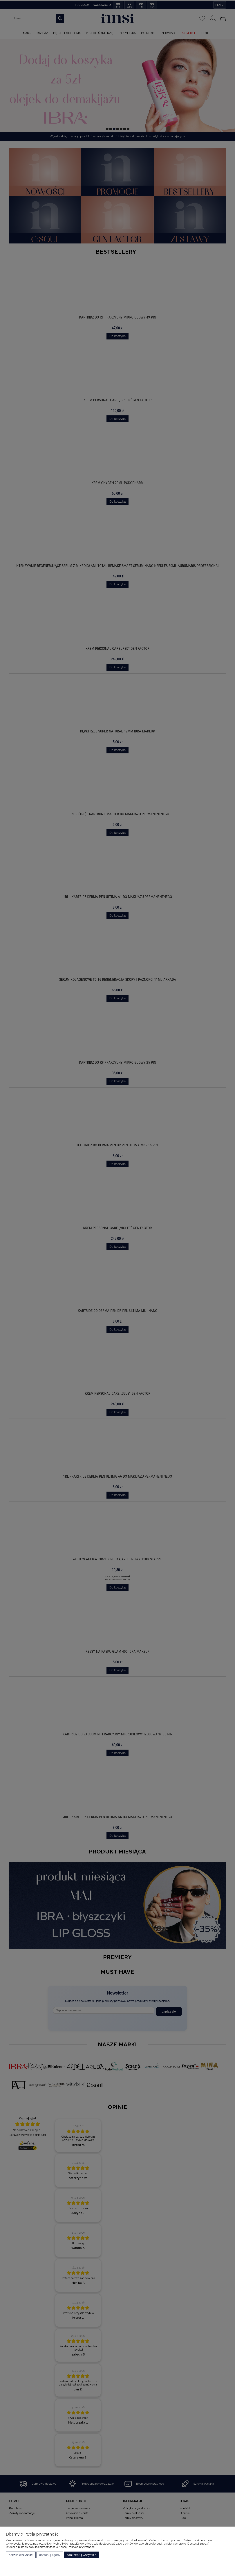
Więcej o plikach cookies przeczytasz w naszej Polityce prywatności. (51, 2547)
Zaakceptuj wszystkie (81, 2555)
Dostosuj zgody (49, 2555)
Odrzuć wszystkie (21, 2555)
